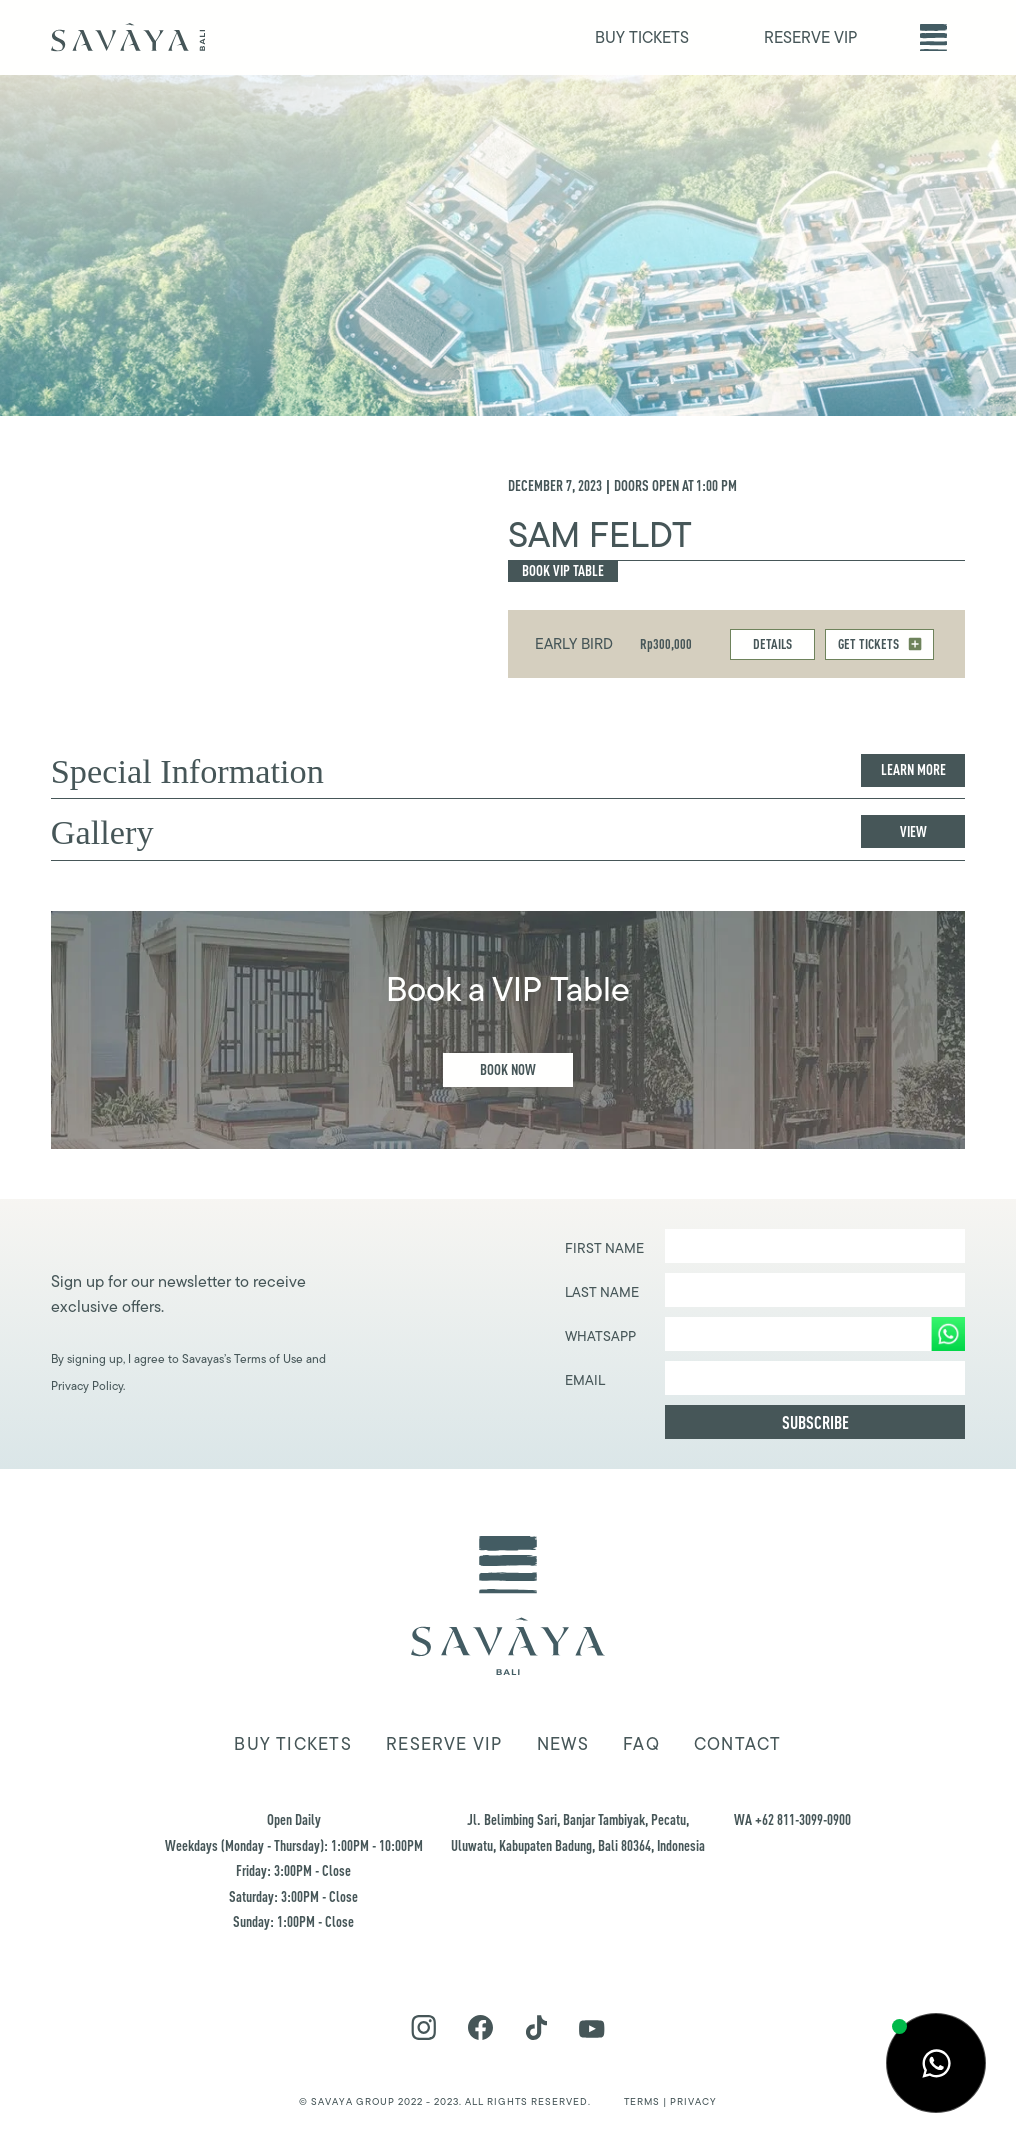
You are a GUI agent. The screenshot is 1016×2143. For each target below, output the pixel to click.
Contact (738, 1744)
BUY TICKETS (642, 37)
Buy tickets (292, 1744)
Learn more (913, 769)
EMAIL (585, 1380)
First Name (604, 1248)
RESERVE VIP (810, 37)
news (563, 1744)
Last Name (602, 1292)
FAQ (641, 1744)
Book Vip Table (563, 570)
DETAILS (772, 643)
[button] (933, 37)
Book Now (508, 1069)
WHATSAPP (600, 1336)
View (913, 831)
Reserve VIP (444, 1744)
